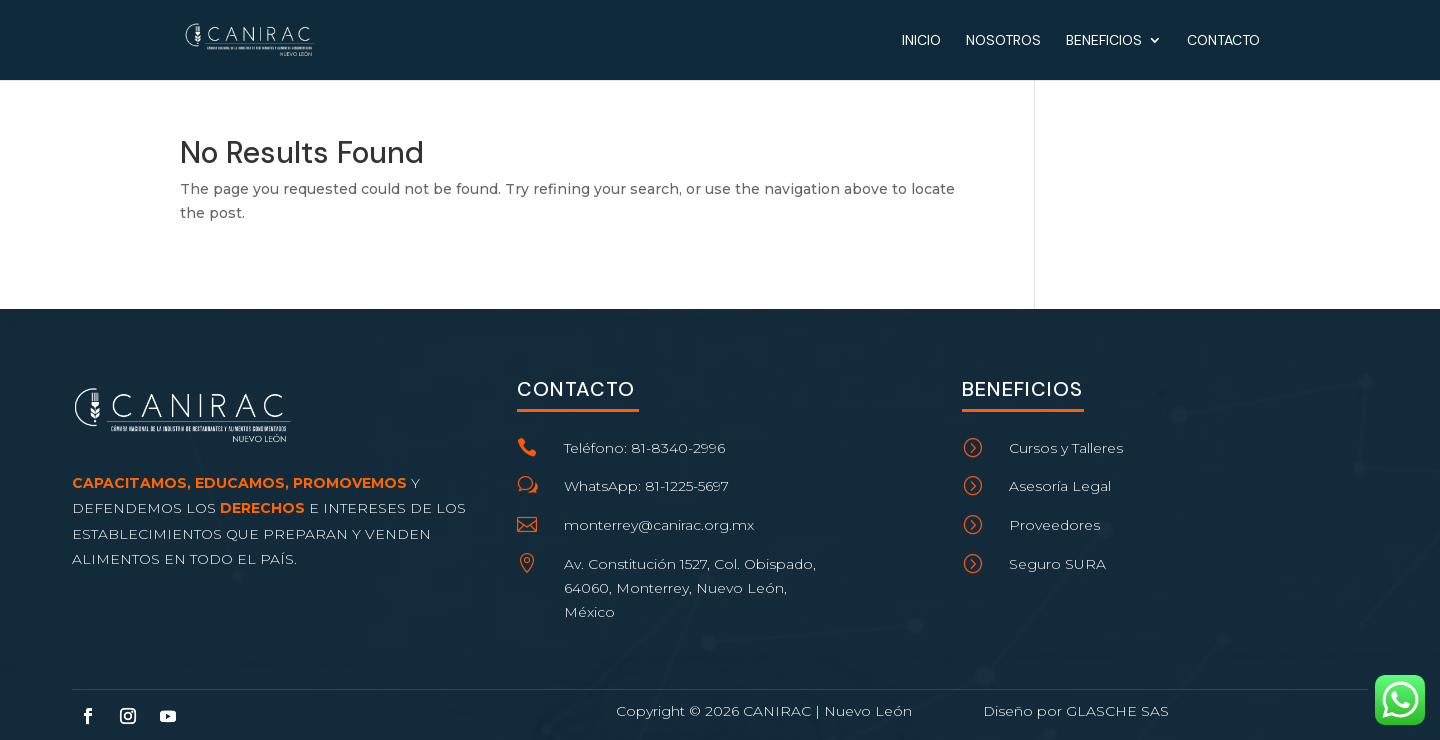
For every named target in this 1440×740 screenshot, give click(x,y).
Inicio (921, 41)
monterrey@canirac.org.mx (659, 525)
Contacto (1223, 41)
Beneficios (1104, 41)
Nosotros (1003, 41)
